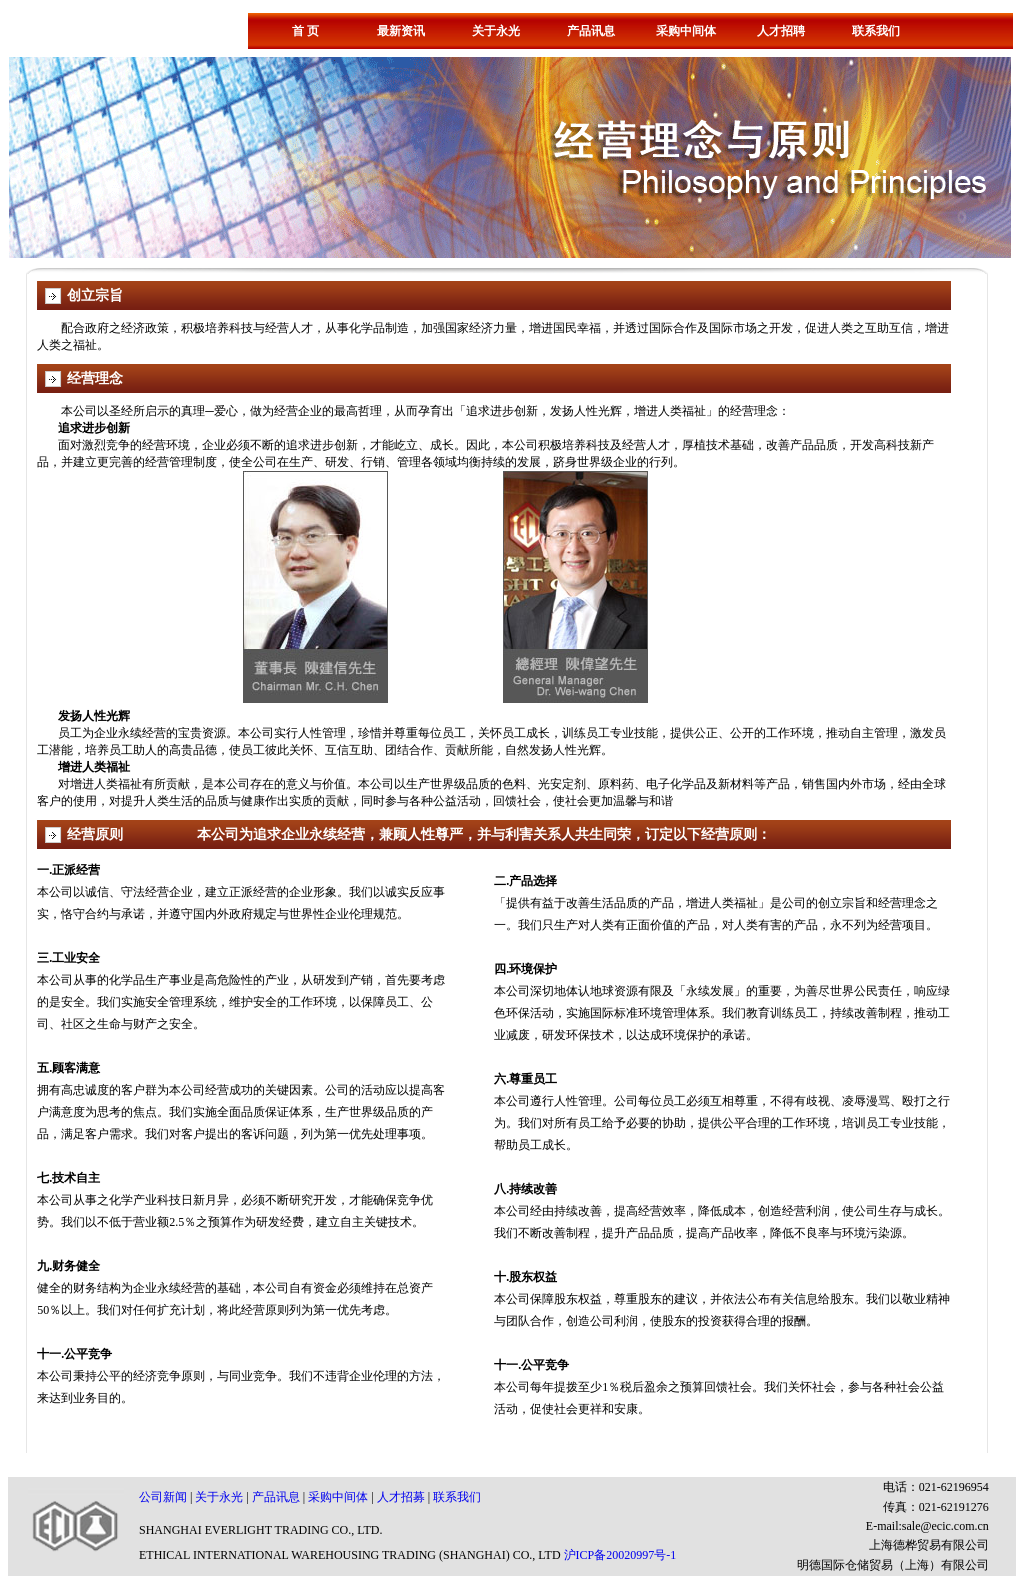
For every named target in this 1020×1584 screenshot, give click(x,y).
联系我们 (876, 31)
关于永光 (496, 31)
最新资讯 (401, 31)
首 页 (305, 31)
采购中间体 (686, 31)
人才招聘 (781, 31)
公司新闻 (164, 1497)
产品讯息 (591, 31)
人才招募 (401, 1497)
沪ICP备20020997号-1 (620, 1555)
